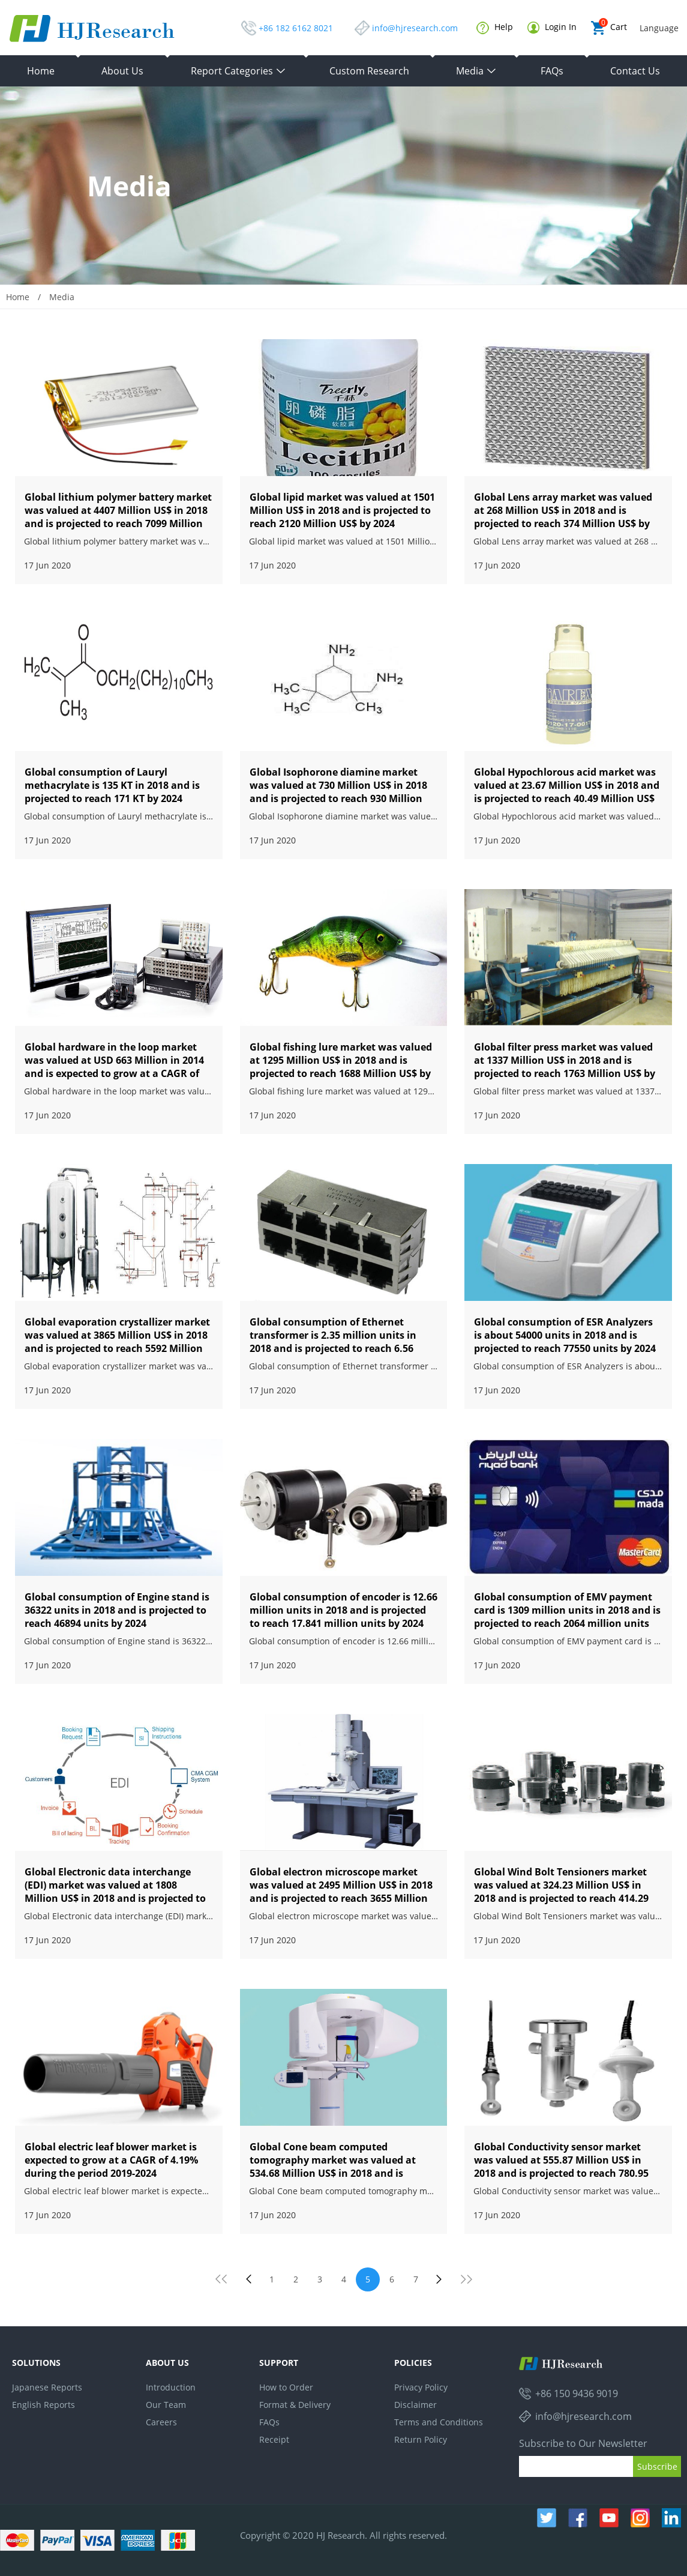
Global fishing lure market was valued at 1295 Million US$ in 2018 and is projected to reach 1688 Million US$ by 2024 (341, 1066)
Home (41, 70)
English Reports (43, 2404)
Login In (552, 27)
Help (494, 27)
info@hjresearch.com (415, 28)
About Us (122, 70)
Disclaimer (415, 2404)
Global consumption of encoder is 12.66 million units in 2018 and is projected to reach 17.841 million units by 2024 (343, 1610)
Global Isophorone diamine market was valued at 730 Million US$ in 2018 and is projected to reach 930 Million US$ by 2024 (338, 791)
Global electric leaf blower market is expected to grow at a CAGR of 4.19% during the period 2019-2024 (111, 2160)
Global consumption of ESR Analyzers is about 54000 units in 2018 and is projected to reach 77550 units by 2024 (565, 1335)
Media (476, 70)
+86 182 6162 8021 (296, 28)
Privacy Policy (421, 2387)
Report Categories (238, 70)
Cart (609, 28)
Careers (161, 2422)
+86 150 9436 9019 (576, 2393)
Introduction (171, 2387)
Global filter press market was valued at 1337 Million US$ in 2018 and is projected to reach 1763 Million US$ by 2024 (564, 1066)
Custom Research (369, 70)
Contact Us (635, 70)
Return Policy (420, 2439)
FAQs (552, 70)
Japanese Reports (47, 2387)
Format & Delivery (295, 2404)
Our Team (166, 2404)
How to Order (286, 2387)
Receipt (274, 2439)
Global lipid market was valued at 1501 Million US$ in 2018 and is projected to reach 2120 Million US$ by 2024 (342, 510)
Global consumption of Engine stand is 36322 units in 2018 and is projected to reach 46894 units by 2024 (117, 1610)
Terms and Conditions (438, 2422)
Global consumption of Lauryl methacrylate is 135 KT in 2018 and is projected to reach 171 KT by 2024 (112, 785)
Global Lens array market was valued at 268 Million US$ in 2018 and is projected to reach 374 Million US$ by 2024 (563, 516)
